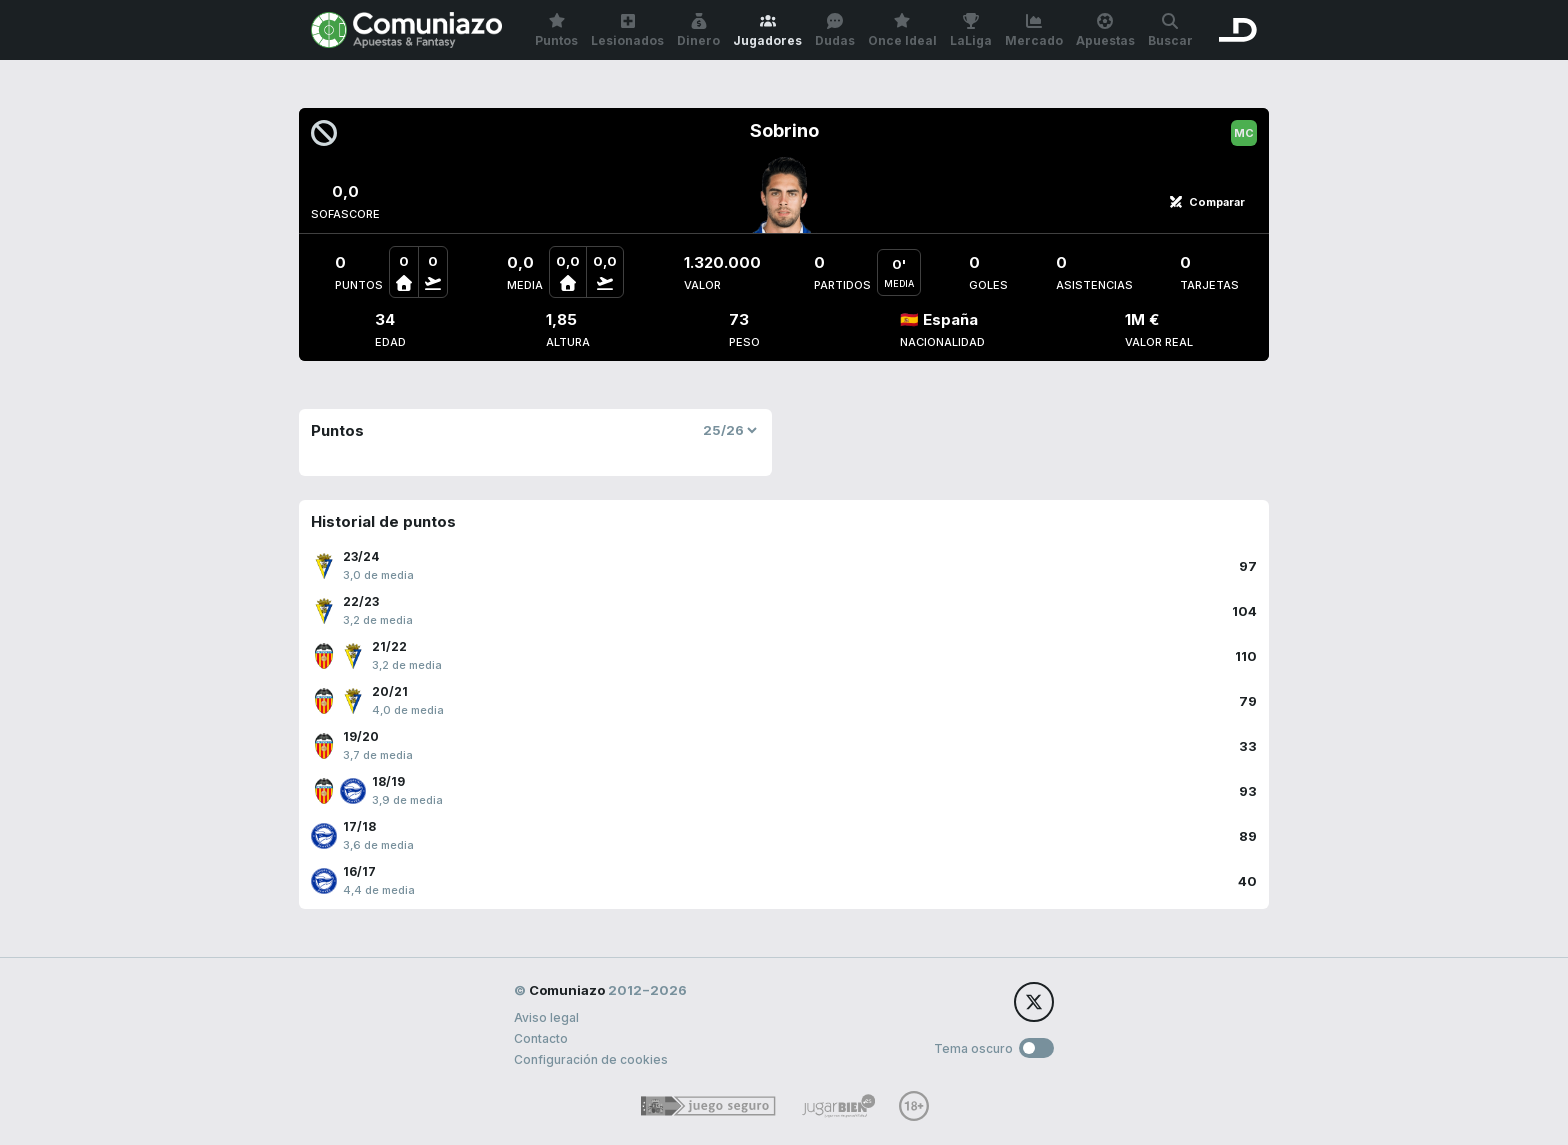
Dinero (698, 30)
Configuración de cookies (591, 1059)
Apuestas (1105, 30)
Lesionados (627, 30)
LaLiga (971, 30)
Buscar (1170, 30)
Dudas (835, 30)
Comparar (1207, 202)
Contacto (541, 1038)
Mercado (1034, 30)
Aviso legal (546, 1017)
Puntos (556, 30)
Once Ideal (902, 30)
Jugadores (767, 30)
